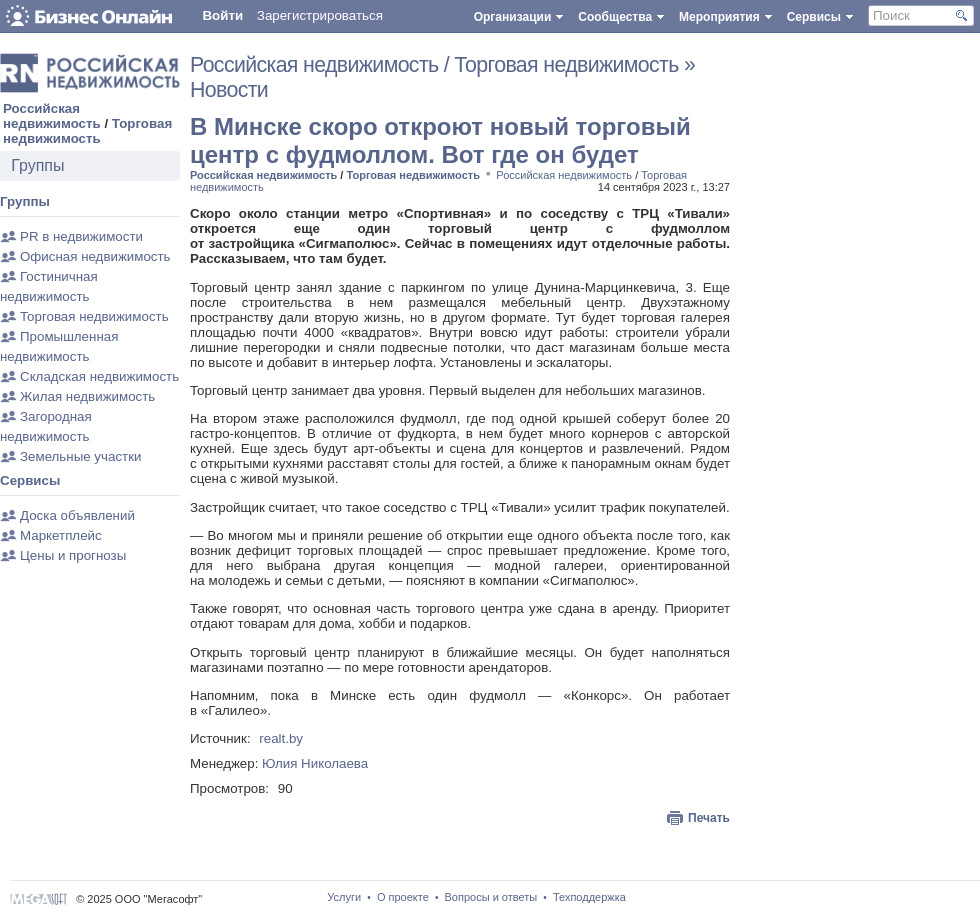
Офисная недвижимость (95, 256)
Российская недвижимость (52, 116)
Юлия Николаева (315, 763)
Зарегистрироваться (320, 15)
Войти (222, 15)
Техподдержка (589, 897)
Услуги (344, 897)
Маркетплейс (61, 535)
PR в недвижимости (81, 236)
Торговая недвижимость (87, 131)
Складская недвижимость (99, 376)
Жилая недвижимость (87, 396)
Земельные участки (80, 456)
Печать (709, 818)
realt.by (281, 738)
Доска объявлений (77, 515)
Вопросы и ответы (491, 897)
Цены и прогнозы (73, 555)
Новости (229, 90)
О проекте (403, 897)
